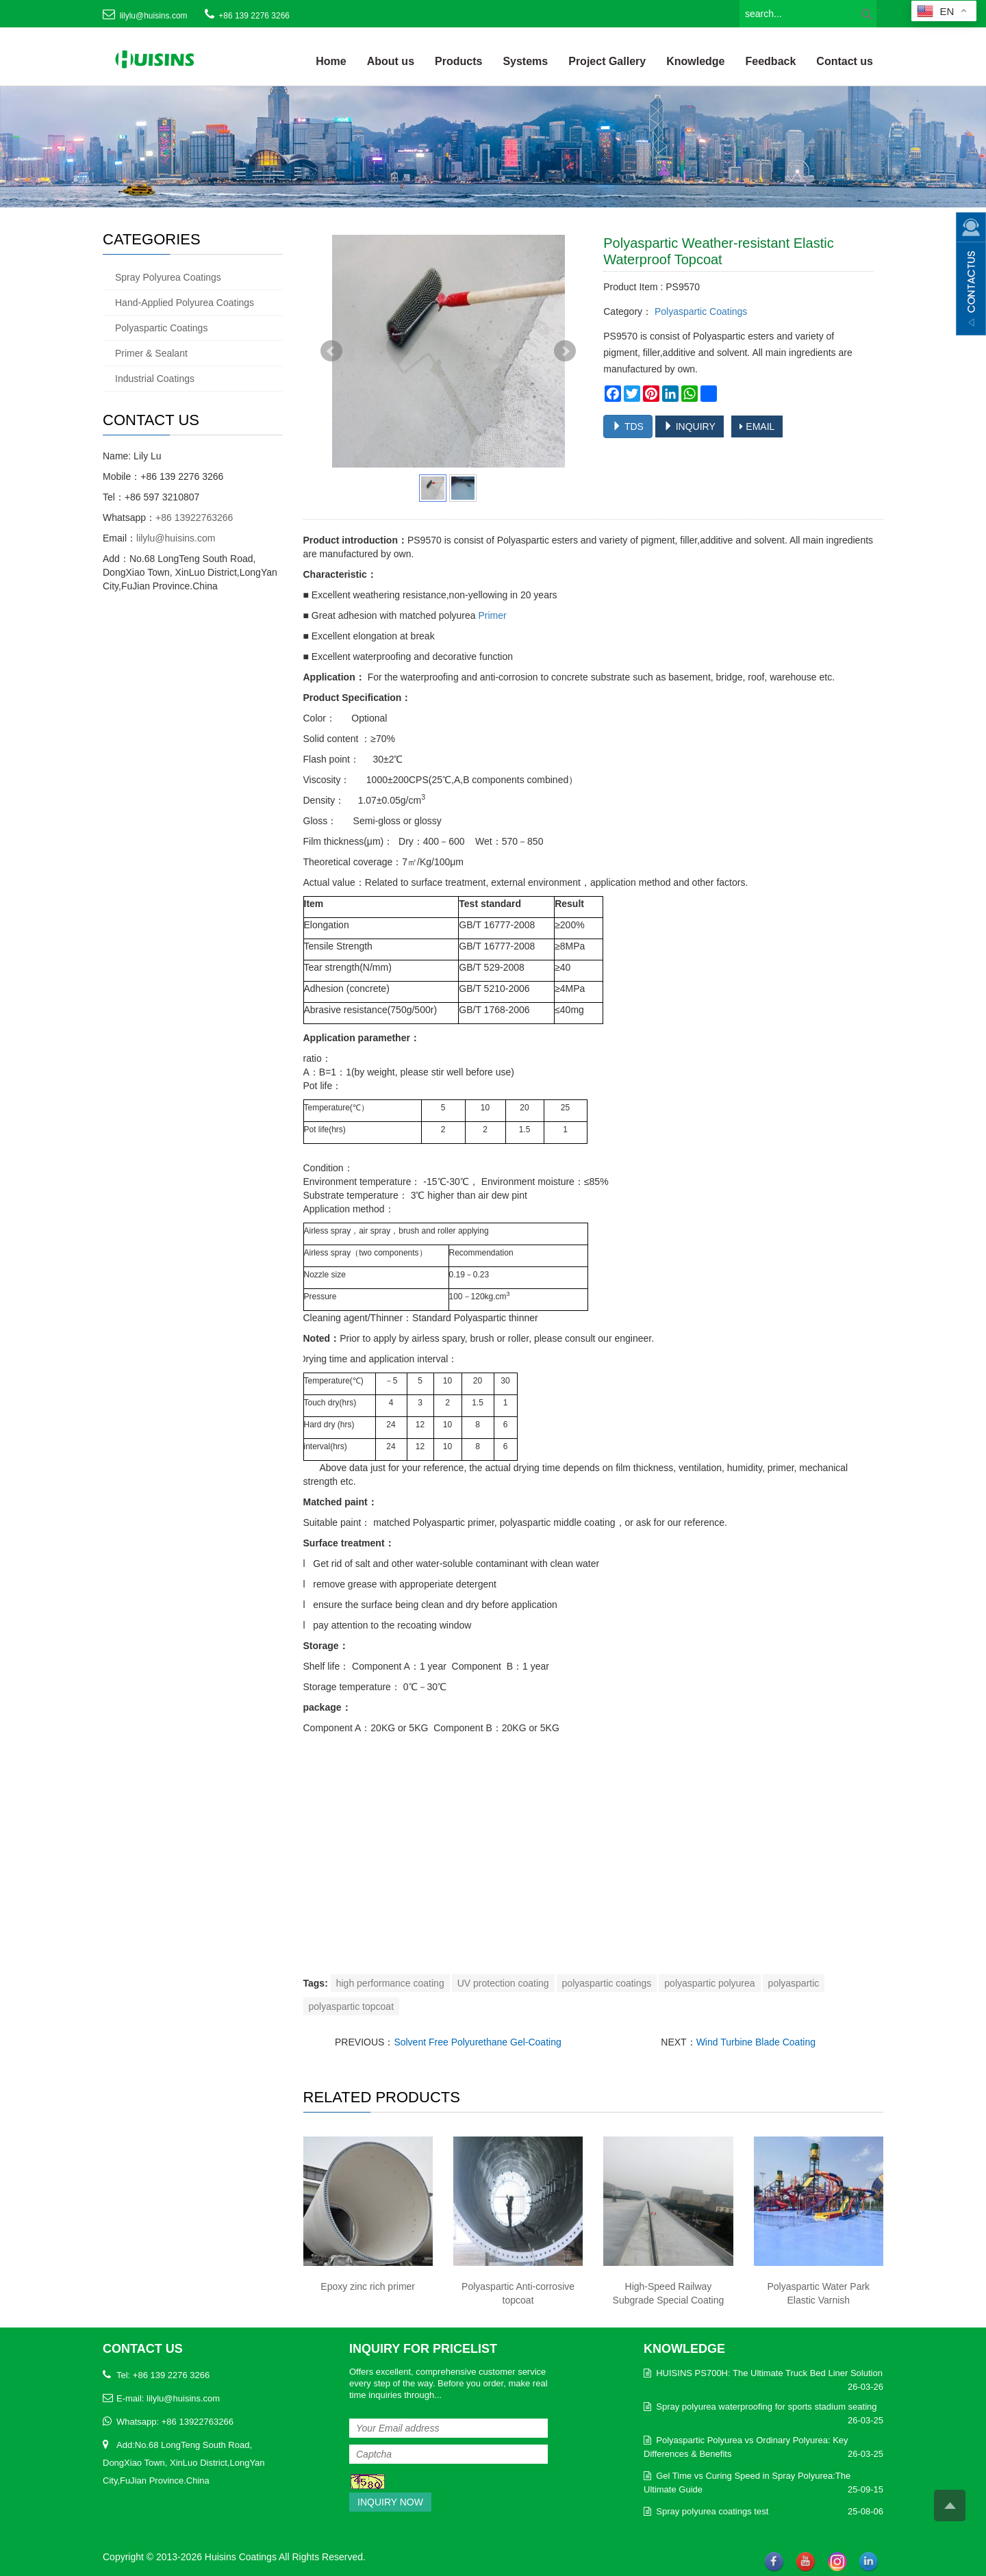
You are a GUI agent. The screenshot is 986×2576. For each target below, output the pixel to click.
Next (565, 351)
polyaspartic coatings (607, 1983)
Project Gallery (607, 61)
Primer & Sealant (151, 353)
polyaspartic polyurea (709, 1983)
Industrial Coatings (154, 378)
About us (390, 61)
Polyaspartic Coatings (699, 311)
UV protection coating (503, 1983)
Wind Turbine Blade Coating (756, 2042)
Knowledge (695, 61)
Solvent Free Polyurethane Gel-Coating (477, 2042)
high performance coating (390, 1983)
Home (331, 61)
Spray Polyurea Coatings (168, 277)
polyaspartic (794, 1983)
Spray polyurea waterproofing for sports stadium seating (766, 2406)
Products (458, 61)
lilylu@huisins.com (154, 16)
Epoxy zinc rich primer (367, 2286)
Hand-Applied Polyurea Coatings (184, 302)
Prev (331, 351)
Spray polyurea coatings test (712, 2511)
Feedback (771, 61)
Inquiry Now (390, 2502)
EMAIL (757, 426)
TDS (628, 426)
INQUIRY (689, 426)
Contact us (844, 61)
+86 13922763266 (194, 517)
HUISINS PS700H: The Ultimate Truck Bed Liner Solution (769, 2373)
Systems (525, 61)
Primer (492, 615)
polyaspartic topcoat (351, 2006)
